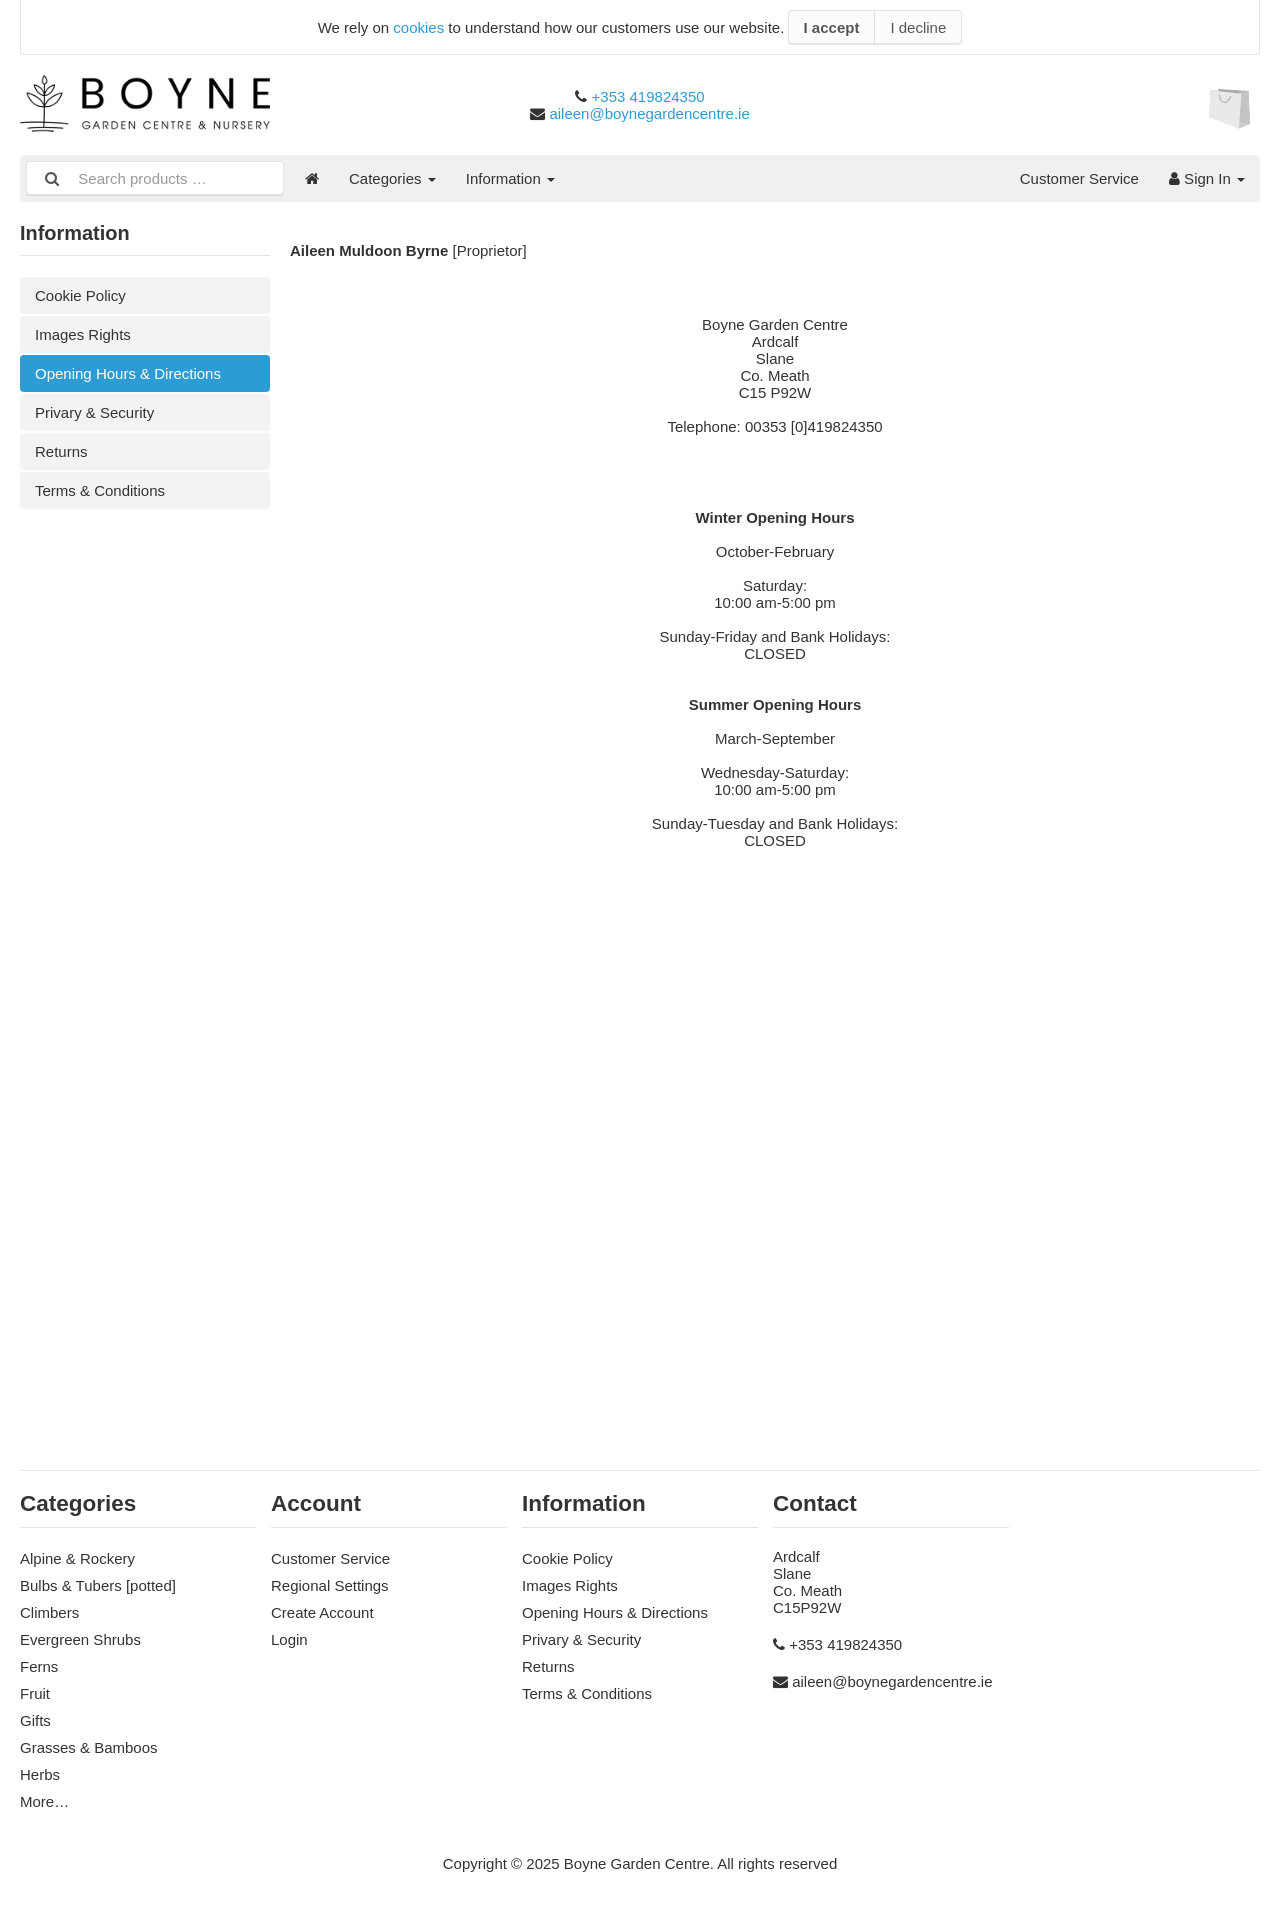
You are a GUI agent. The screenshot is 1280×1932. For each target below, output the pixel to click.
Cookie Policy (80, 295)
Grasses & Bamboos (89, 1747)
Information (510, 178)
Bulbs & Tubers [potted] (98, 1585)
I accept (832, 27)
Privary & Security (94, 412)
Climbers (49, 1612)
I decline (918, 27)
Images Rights (83, 334)
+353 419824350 (648, 96)
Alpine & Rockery (77, 1558)
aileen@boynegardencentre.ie (649, 113)
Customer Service (1079, 178)
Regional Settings (330, 1585)
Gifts (35, 1720)
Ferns (39, 1666)
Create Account (322, 1612)
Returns (61, 451)
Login (289, 1639)
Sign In (1207, 178)
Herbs (40, 1774)
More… (44, 1801)
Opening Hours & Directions (128, 373)
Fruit (35, 1693)
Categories (392, 178)
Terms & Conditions (100, 490)
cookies (418, 27)
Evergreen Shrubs (80, 1639)
